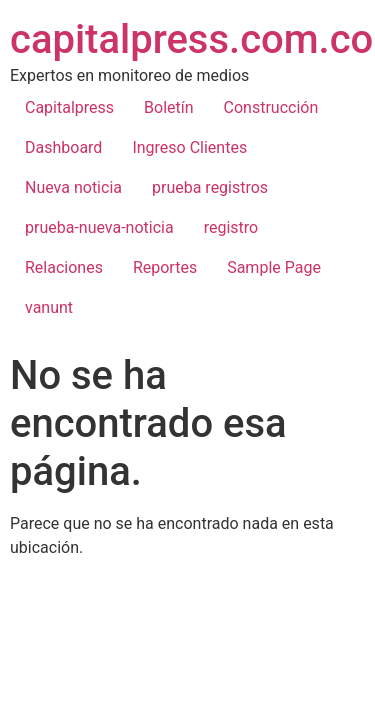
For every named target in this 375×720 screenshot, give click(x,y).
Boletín (169, 107)
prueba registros (210, 187)
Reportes (165, 267)
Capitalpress (69, 107)
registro (231, 227)
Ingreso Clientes (189, 147)
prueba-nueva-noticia (99, 227)
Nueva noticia (73, 187)
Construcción (271, 107)
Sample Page (274, 267)
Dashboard (63, 147)
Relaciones (64, 267)
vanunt (49, 307)
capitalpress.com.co (191, 39)
